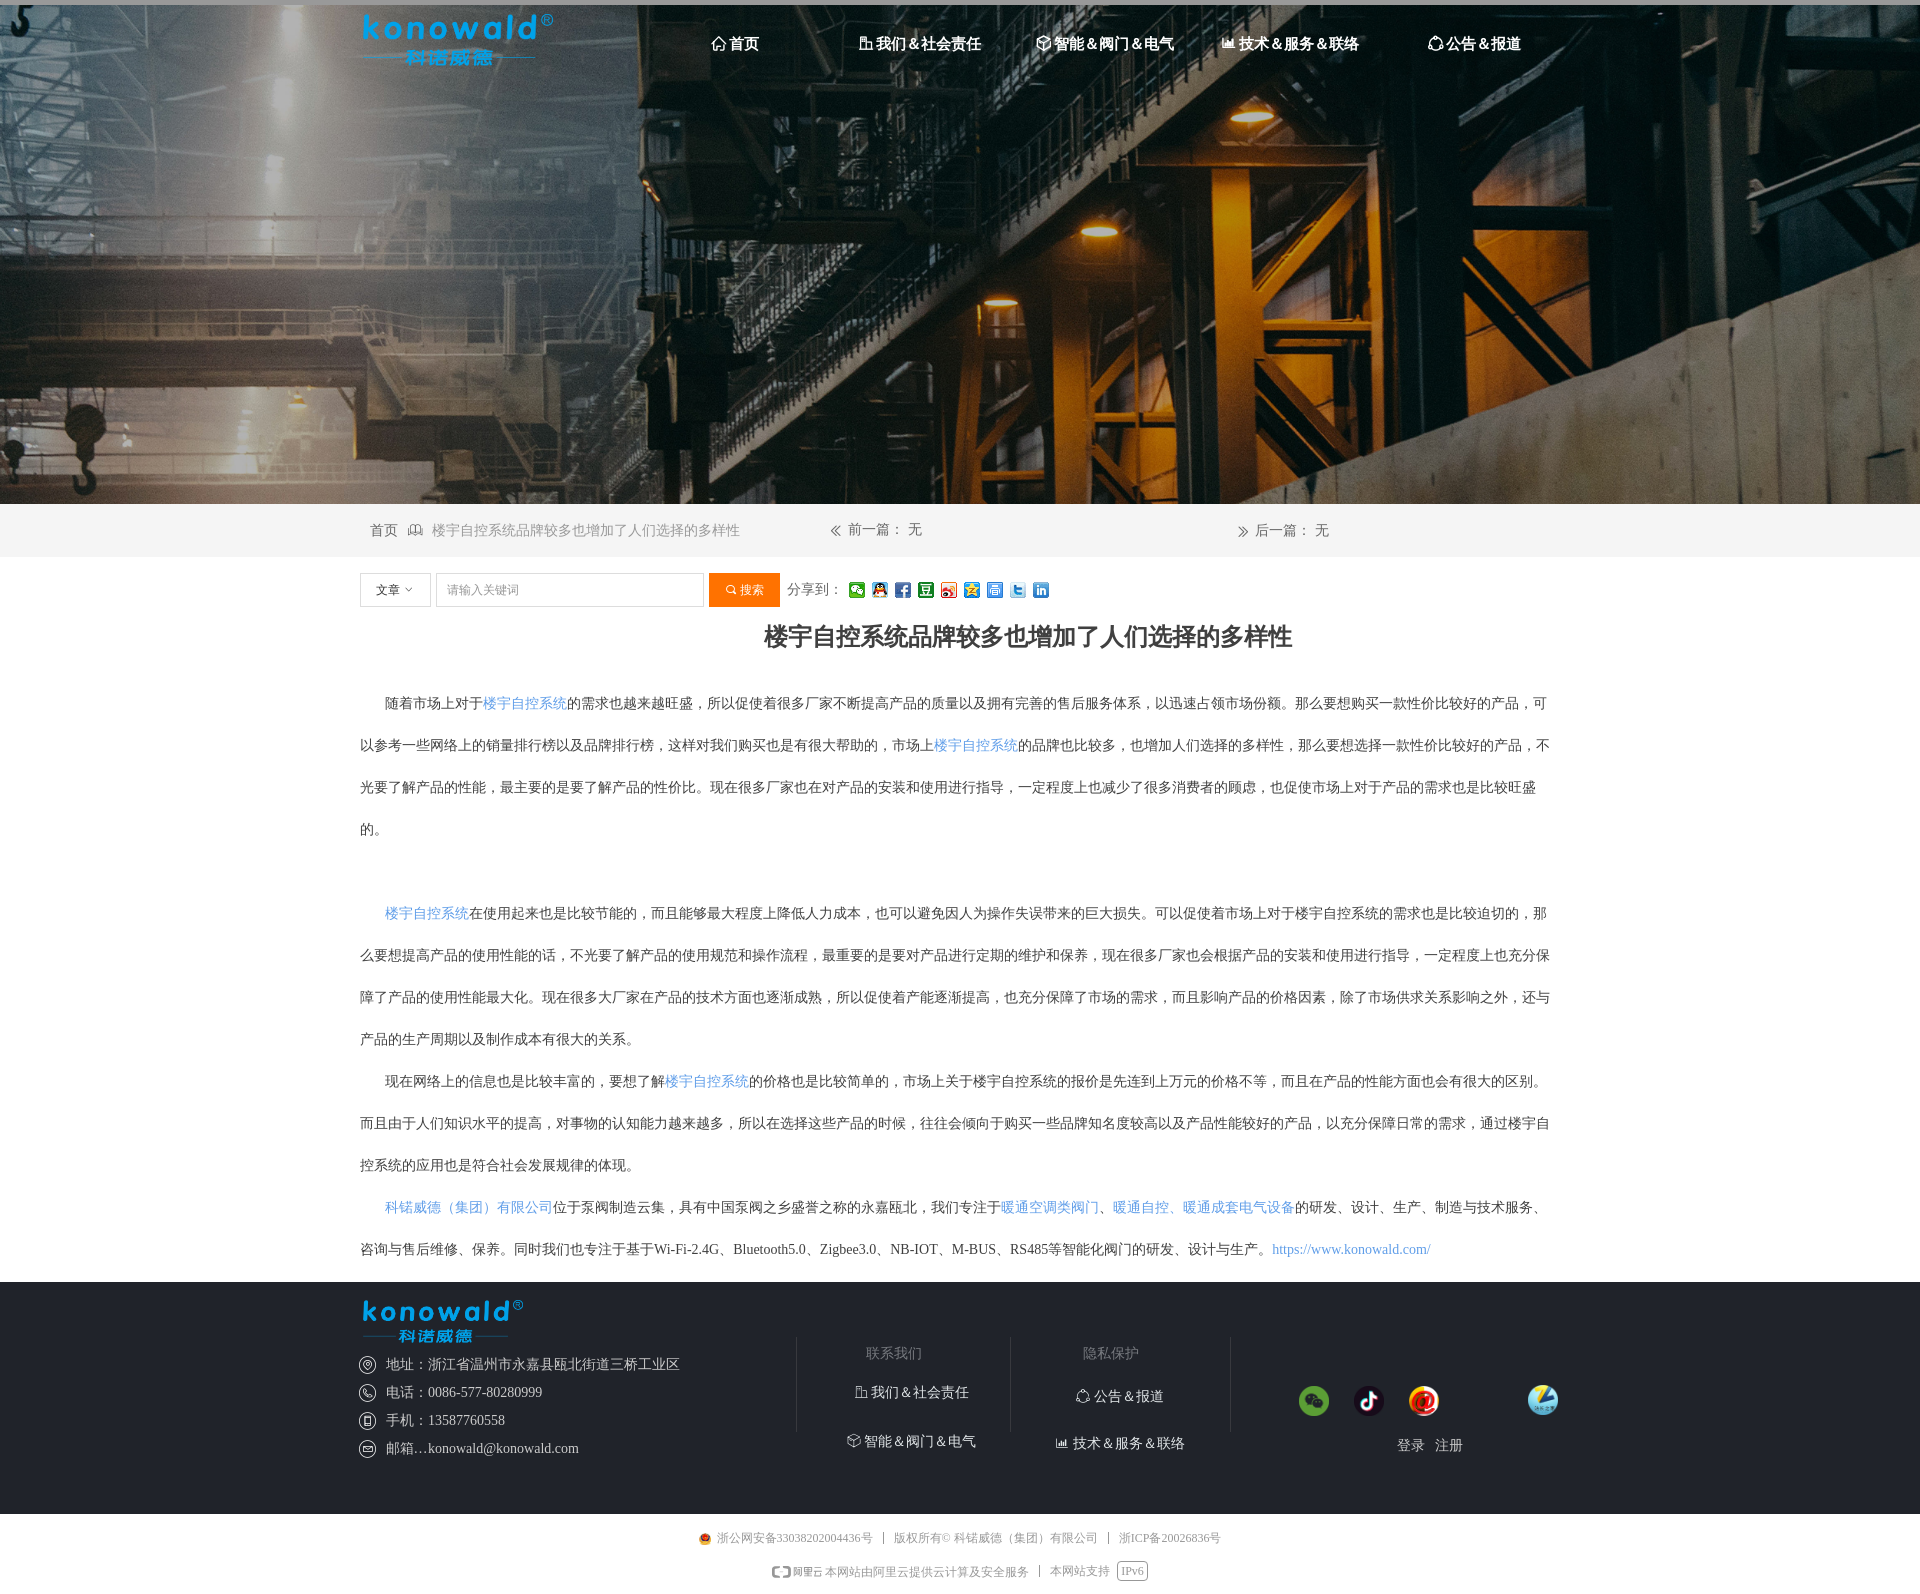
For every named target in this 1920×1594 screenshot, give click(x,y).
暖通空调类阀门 (1050, 1207)
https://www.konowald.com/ (1351, 1249)
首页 (384, 530)
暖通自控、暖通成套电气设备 (1204, 1207)
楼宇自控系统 (525, 703)
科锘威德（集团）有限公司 (469, 1207)
